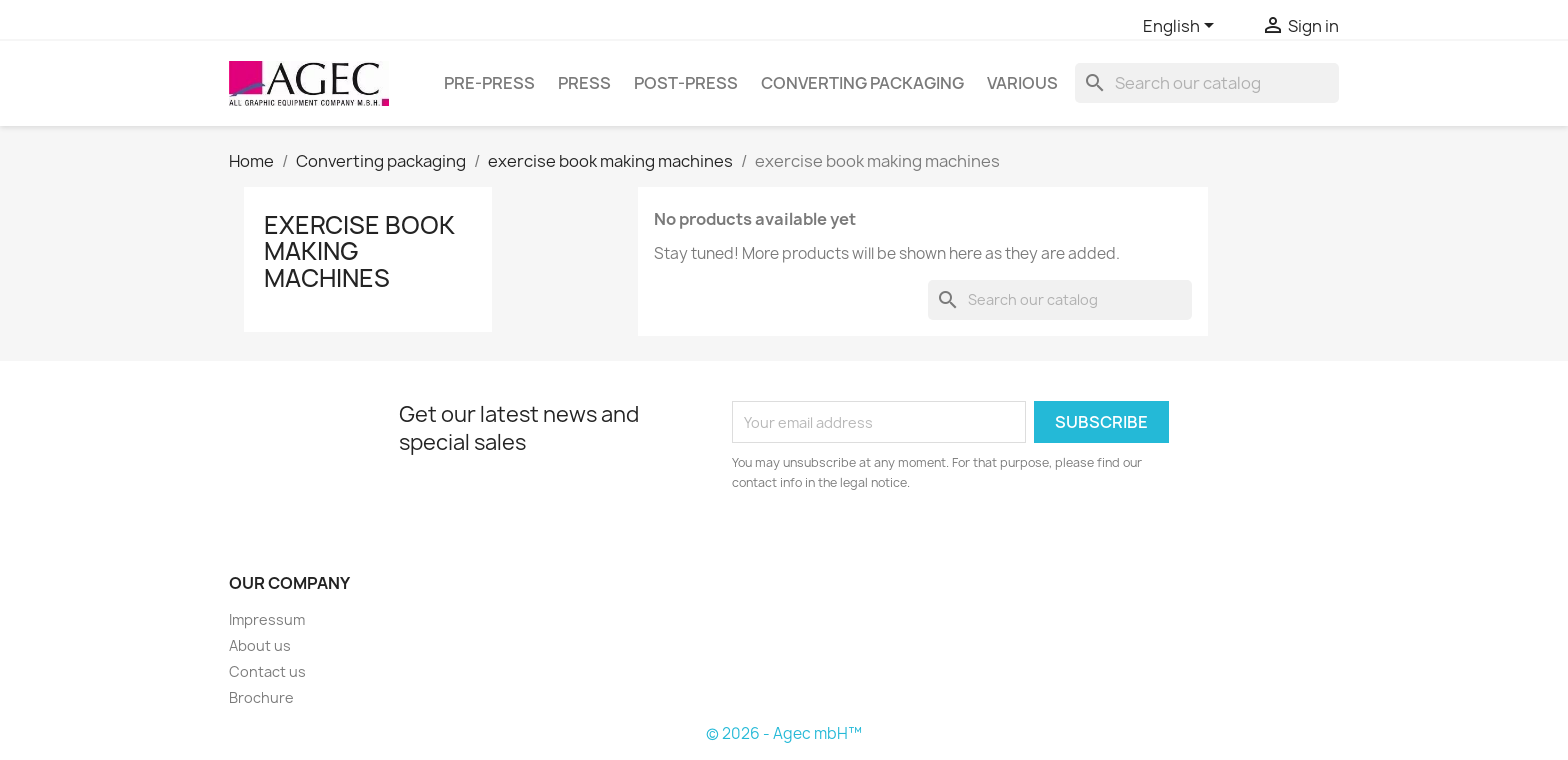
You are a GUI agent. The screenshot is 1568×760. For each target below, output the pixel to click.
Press (584, 83)
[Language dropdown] (1182, 27)
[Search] (1207, 83)
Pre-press (489, 83)
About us (260, 645)
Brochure (261, 697)
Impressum (267, 619)
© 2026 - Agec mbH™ (784, 733)
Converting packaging (862, 83)
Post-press (686, 83)
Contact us (267, 671)
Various (1022, 83)
